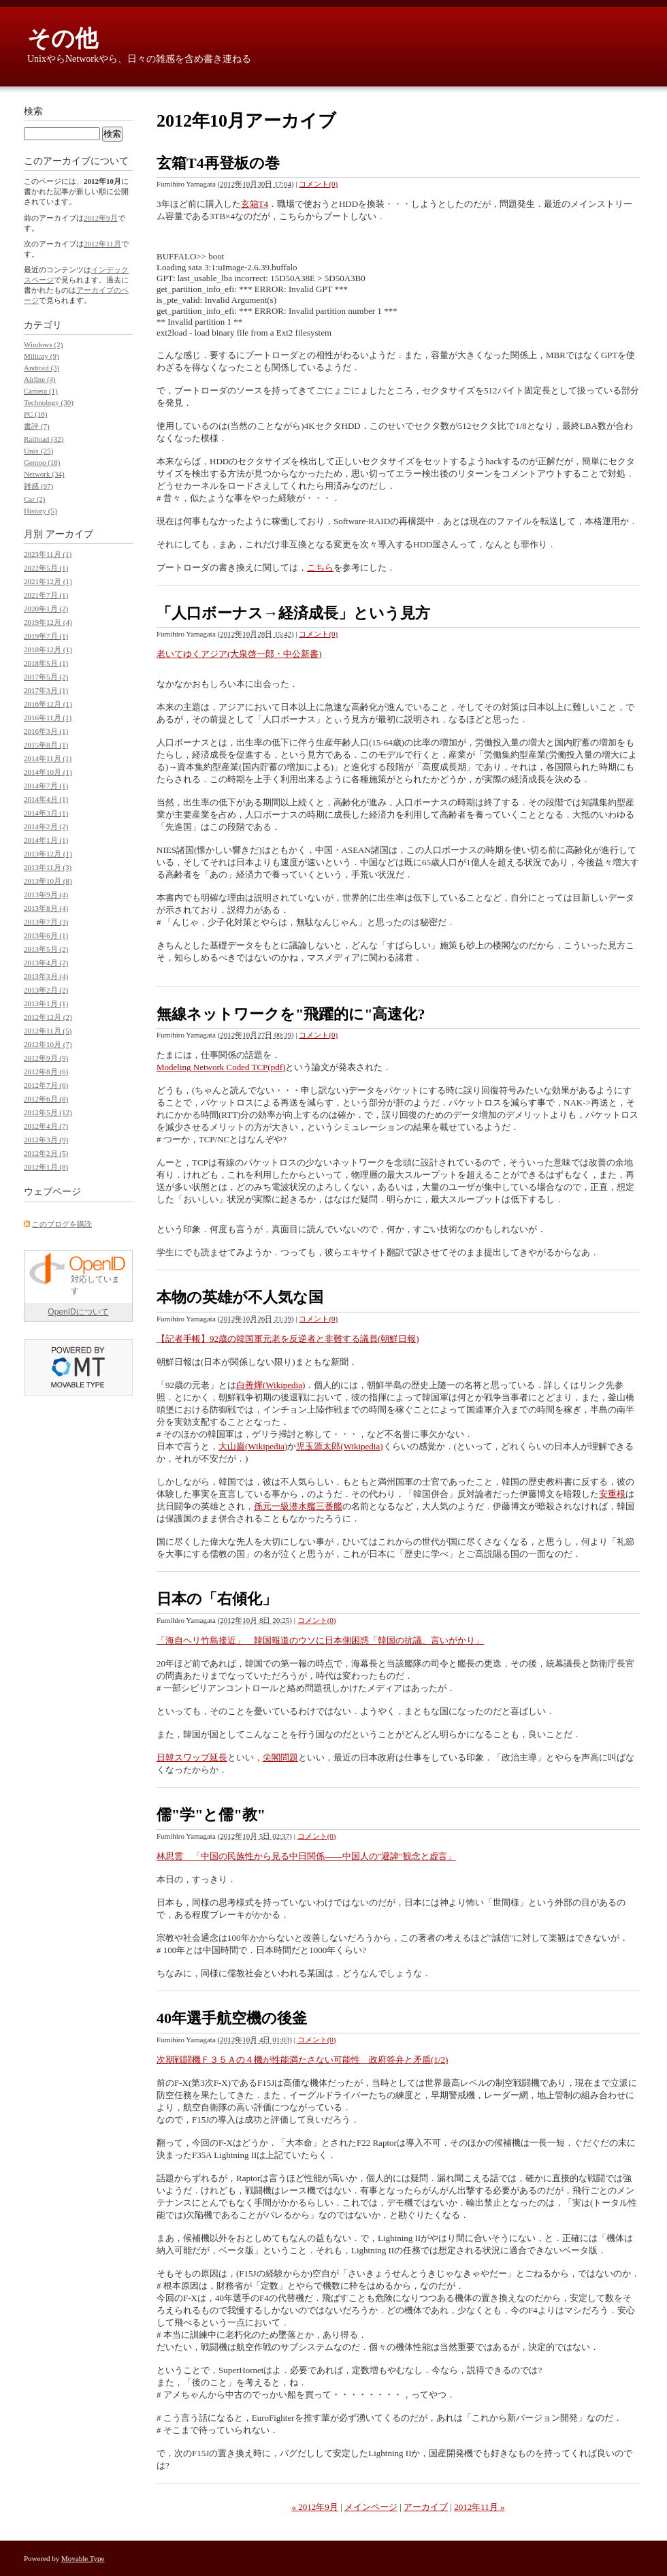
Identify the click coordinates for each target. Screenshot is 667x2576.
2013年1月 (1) (46, 1003)
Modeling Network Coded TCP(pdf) (221, 1067)
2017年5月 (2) (46, 677)
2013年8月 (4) (46, 908)
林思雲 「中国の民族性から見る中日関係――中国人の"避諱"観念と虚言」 (306, 1856)
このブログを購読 (62, 1224)
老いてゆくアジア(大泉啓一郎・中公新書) (239, 654)
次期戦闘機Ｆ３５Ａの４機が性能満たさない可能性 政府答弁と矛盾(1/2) (302, 2060)
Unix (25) (38, 451)
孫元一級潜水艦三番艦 (298, 1506)
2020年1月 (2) (46, 609)
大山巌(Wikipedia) (252, 1446)
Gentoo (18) (42, 462)
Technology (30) (49, 402)
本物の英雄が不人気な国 (240, 1297)
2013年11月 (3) (47, 867)
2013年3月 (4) (46, 976)
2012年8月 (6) (46, 1071)
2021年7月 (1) (46, 595)
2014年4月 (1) (46, 799)
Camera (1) (41, 391)
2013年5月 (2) (46, 949)
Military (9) (41, 356)
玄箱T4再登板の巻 (218, 163)
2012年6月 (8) (46, 1099)
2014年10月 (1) (48, 772)
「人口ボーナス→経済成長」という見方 (293, 613)
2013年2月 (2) (46, 990)
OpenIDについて (78, 1312)
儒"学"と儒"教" (211, 1814)
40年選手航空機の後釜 (232, 2018)
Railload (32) (43, 439)
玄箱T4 (254, 204)
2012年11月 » (479, 2507)
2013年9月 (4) (46, 894)
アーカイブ (426, 2507)
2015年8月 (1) (46, 745)
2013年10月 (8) (48, 881)
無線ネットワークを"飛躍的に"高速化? (291, 1014)
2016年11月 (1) (47, 717)
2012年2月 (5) (46, 1153)
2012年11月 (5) (47, 1031)
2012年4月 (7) (46, 1126)
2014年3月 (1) (46, 813)
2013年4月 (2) (46, 963)
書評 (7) (37, 426)
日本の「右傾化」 (217, 1598)
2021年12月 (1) (48, 581)
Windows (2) (43, 344)
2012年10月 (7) (48, 1044)
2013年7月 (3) (46, 922)
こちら (320, 567)
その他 (62, 38)
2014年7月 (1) (46, 786)
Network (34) (44, 474)
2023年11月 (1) (47, 554)
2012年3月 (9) (46, 1140)
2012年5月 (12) (48, 1112)
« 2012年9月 (315, 2507)
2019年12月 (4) (48, 622)
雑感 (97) (38, 486)
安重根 (612, 1494)
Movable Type (83, 2558)
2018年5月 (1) (46, 663)
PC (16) (36, 414)
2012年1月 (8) (46, 1167)
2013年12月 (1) (48, 854)
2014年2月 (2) (46, 826)
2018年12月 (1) (48, 649)
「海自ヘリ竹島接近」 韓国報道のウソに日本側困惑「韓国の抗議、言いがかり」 (320, 1640)
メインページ (370, 2507)
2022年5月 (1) (46, 568)
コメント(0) (318, 184)
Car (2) (34, 499)
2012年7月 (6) (46, 1085)
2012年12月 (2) (48, 1017)
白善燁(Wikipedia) (270, 1385)
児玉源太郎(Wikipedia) (339, 1446)
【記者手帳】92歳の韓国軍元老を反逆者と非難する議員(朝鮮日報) (288, 1339)
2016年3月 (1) (46, 731)
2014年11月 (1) (47, 758)
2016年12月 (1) (48, 704)
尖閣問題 (280, 1757)
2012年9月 (101, 218)
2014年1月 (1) (46, 840)
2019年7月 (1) (46, 636)
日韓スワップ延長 (192, 1757)
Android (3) (41, 368)
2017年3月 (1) (46, 690)
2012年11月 (102, 244)
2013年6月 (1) (46, 935)
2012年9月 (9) (46, 1058)
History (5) (40, 510)
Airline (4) (40, 379)
